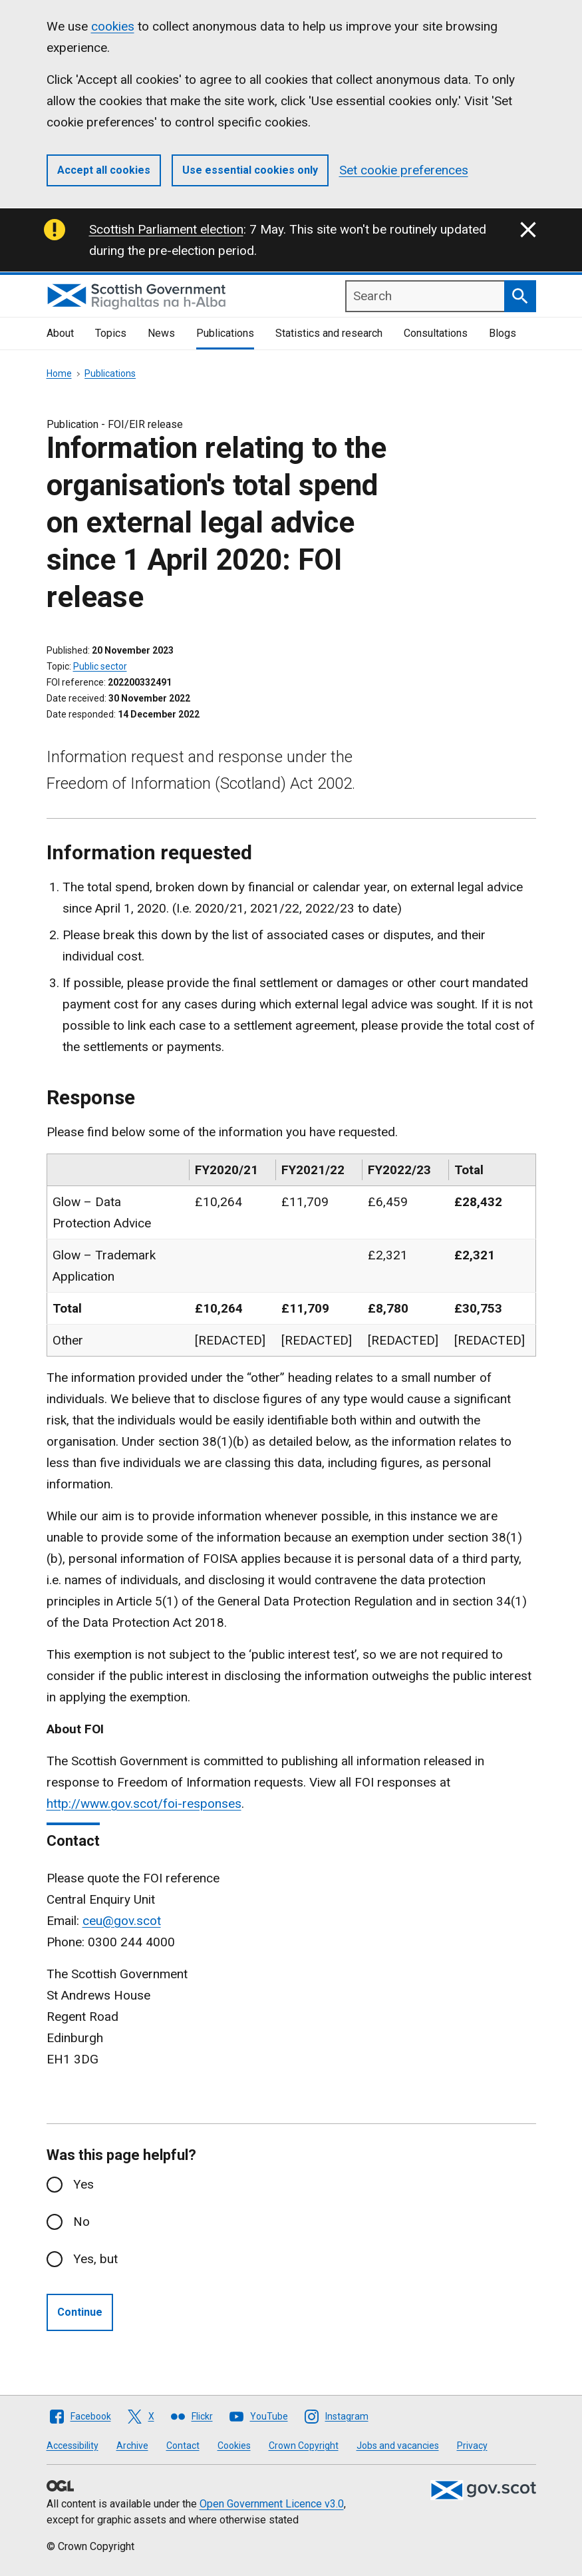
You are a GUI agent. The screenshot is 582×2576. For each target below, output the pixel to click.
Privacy (472, 2445)
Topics (110, 333)
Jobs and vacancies (398, 2445)
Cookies (234, 2445)
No (81, 2221)
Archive (132, 2445)
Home (59, 373)
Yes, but (95, 2258)
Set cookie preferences (403, 170)
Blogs (502, 333)
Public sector (100, 666)
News (161, 333)
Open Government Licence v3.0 (272, 2503)
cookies (112, 26)
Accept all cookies (103, 170)
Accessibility (72, 2445)
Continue (79, 2312)
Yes (83, 2184)
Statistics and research (328, 333)
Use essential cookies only (250, 170)
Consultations (436, 333)
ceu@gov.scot (121, 1920)
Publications (225, 333)
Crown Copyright (304, 2445)
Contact (183, 2445)
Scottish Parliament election (166, 229)
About (60, 333)
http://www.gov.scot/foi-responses (144, 1803)
